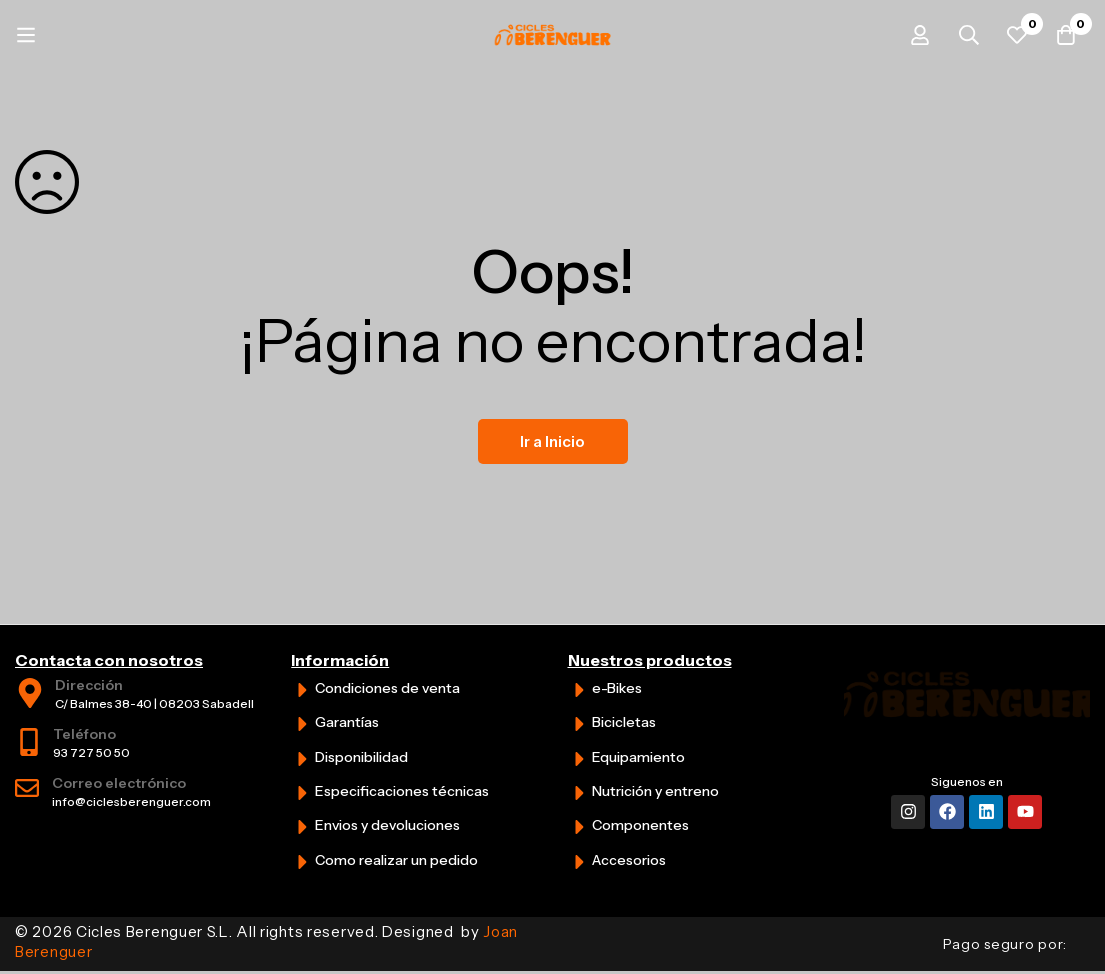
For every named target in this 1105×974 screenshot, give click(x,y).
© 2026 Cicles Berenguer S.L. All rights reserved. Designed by (266, 941)
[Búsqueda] (964, 35)
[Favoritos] (1014, 35)
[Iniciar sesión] (914, 35)
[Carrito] (1064, 35)
